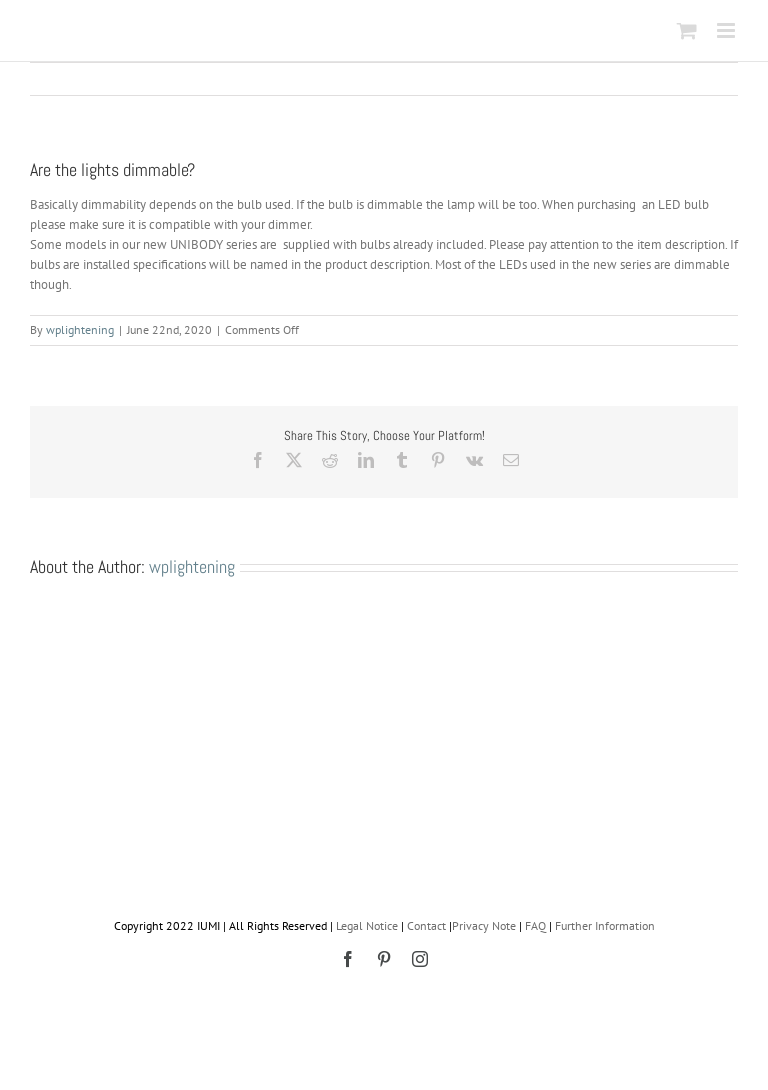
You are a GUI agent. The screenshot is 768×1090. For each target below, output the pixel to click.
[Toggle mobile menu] (727, 30)
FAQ (535, 925)
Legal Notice (367, 925)
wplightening (80, 329)
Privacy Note (484, 925)
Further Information (605, 925)
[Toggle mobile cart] (687, 30)
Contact (426, 925)
